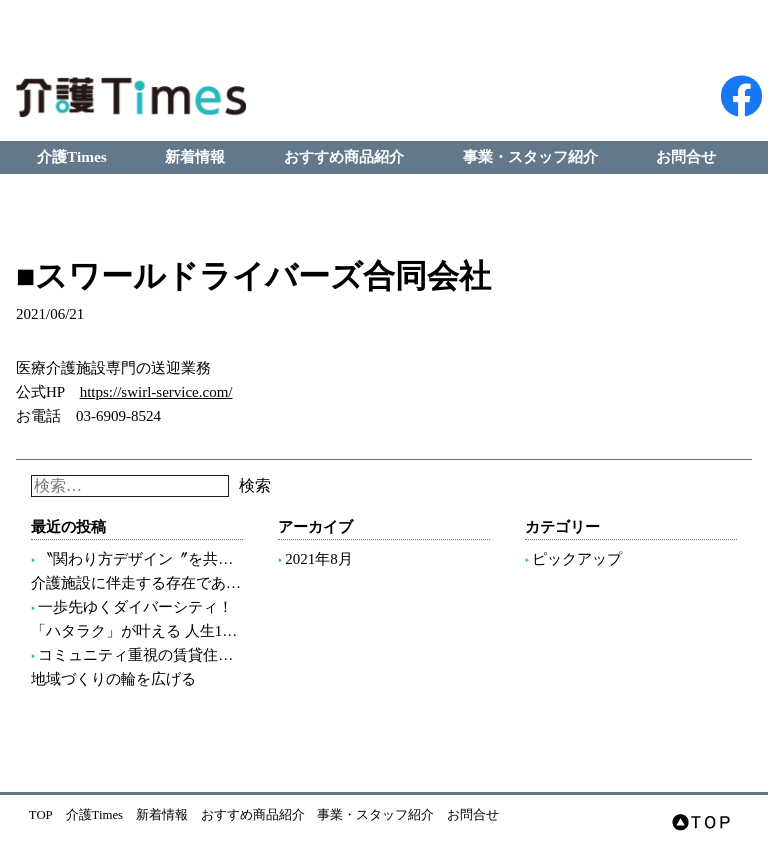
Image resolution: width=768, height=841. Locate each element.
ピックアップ (577, 559)
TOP (41, 815)
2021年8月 (319, 559)
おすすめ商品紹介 (344, 156)
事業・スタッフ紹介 (530, 156)
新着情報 (195, 156)
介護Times (72, 156)
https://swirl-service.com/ (156, 392)
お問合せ (686, 156)
